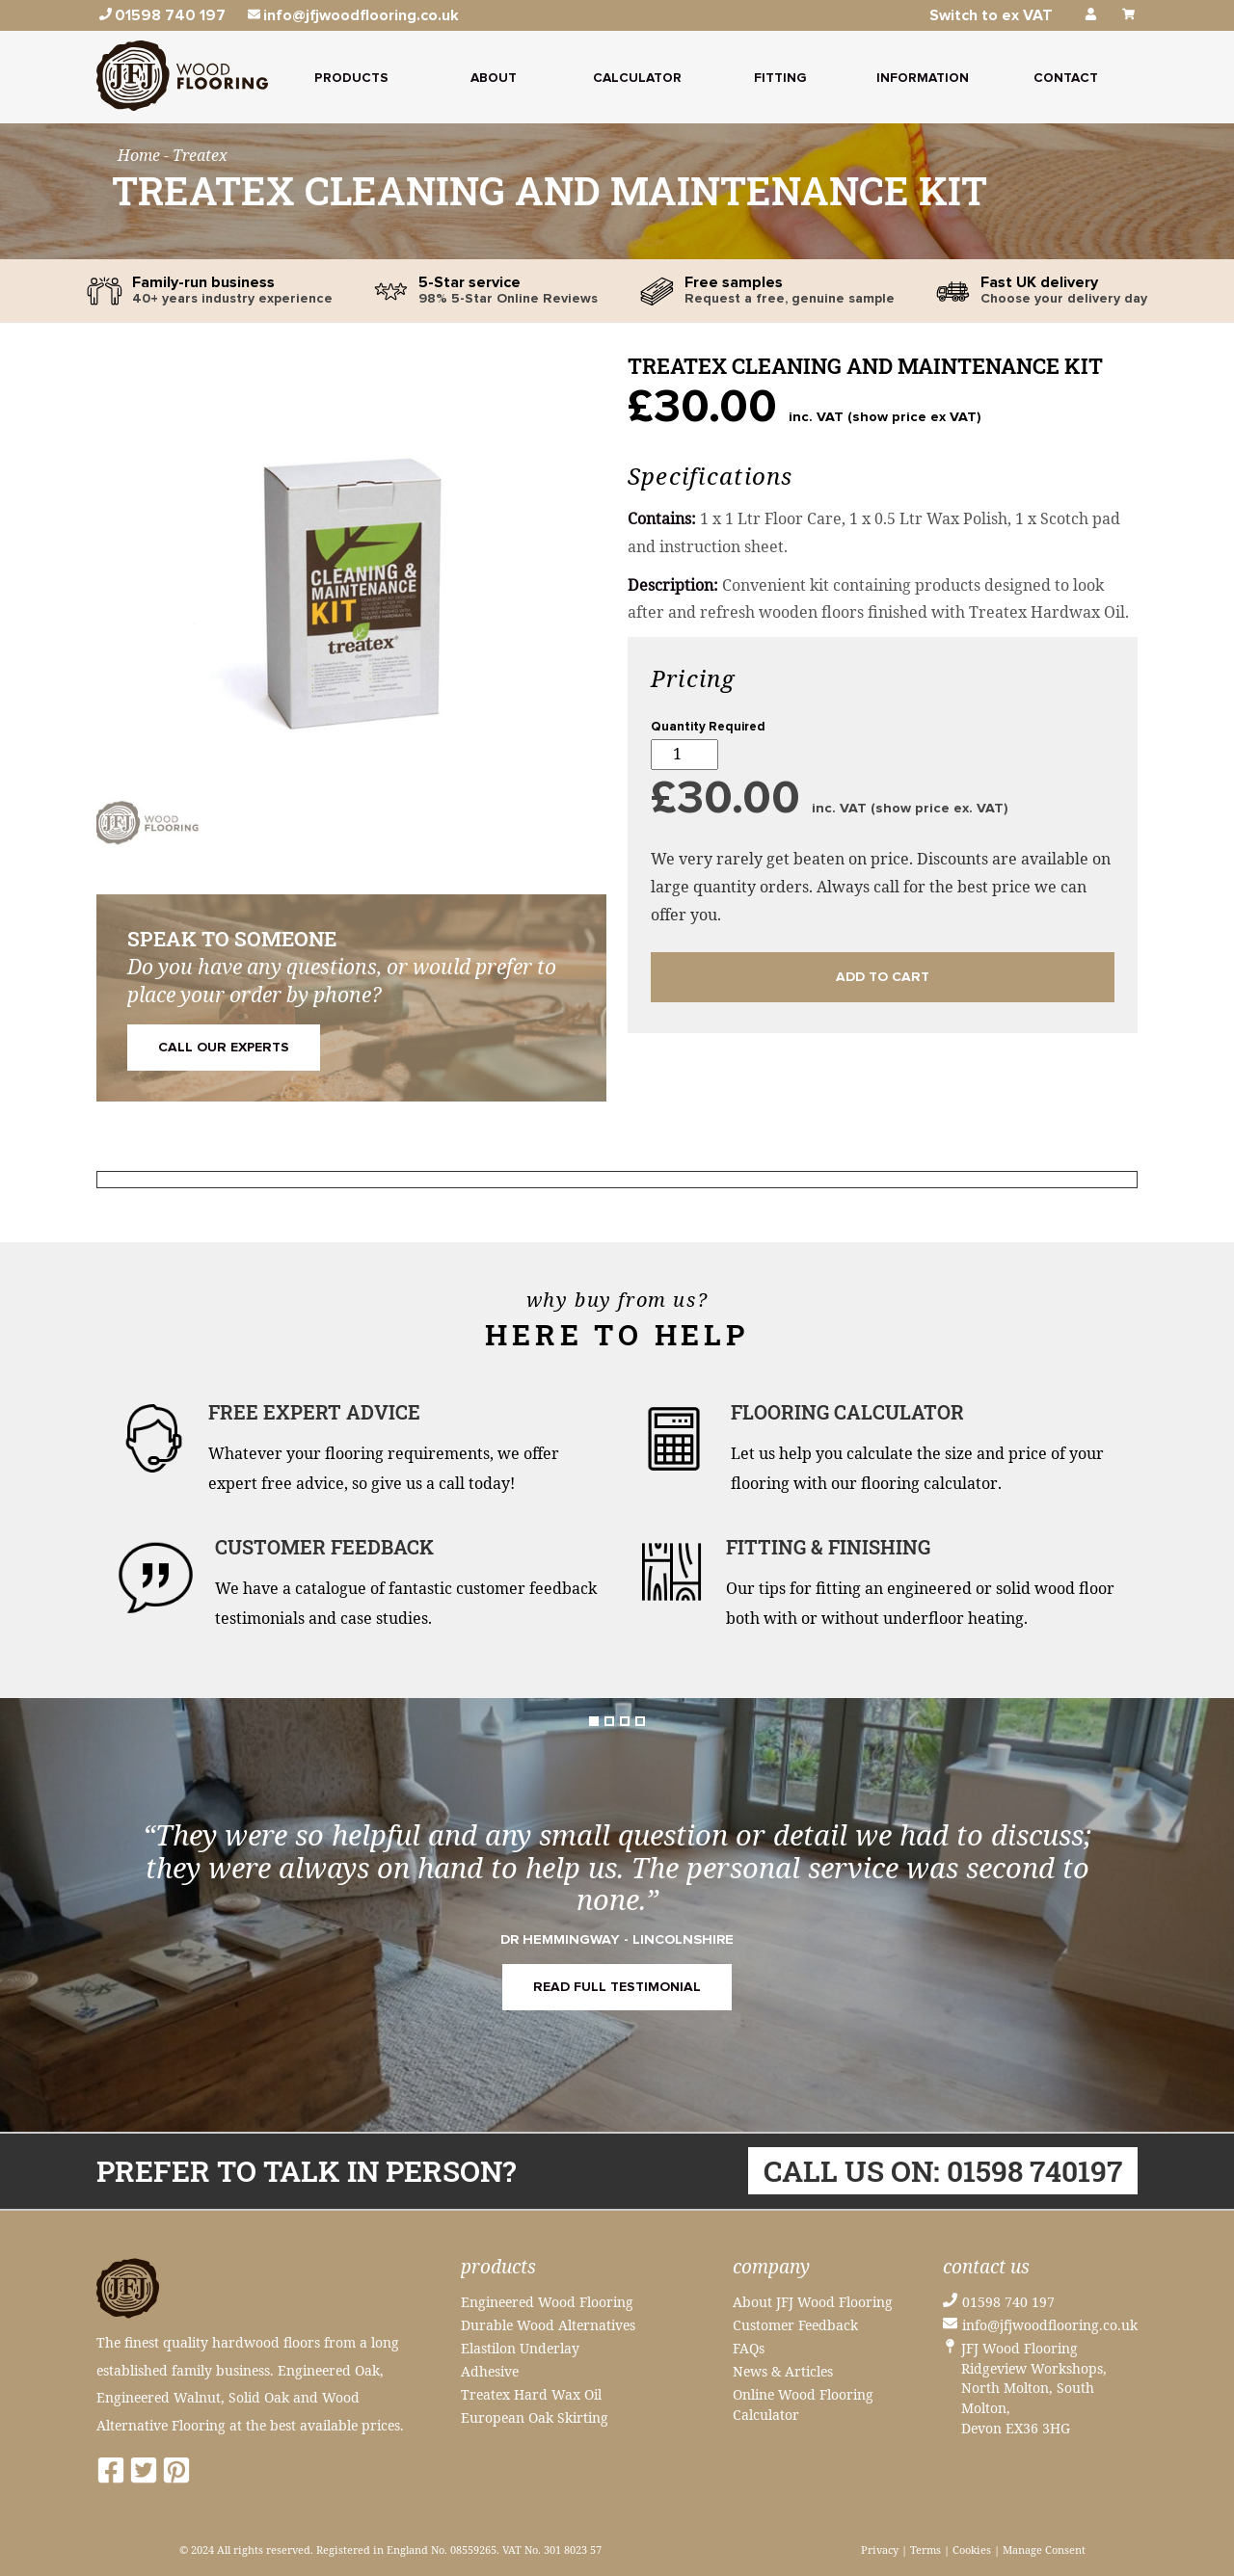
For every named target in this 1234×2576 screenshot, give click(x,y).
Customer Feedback (795, 2325)
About (493, 78)
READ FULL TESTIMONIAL (617, 1987)
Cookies (971, 2549)
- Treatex (196, 155)
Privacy (880, 2549)
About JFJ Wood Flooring (813, 2302)
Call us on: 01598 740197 (943, 2171)
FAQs (749, 2348)
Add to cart (882, 977)
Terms (925, 2549)
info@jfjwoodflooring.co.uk (1050, 2325)
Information (922, 78)
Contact (1065, 78)
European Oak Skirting (534, 2417)
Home (141, 155)
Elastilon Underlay (520, 2348)
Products (351, 78)
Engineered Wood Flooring (547, 2302)
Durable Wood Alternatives (548, 2325)
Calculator (637, 78)
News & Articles (783, 2371)
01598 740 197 (1008, 2302)
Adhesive (490, 2371)
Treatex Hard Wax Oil (531, 2394)
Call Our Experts (223, 1047)
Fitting (780, 78)
